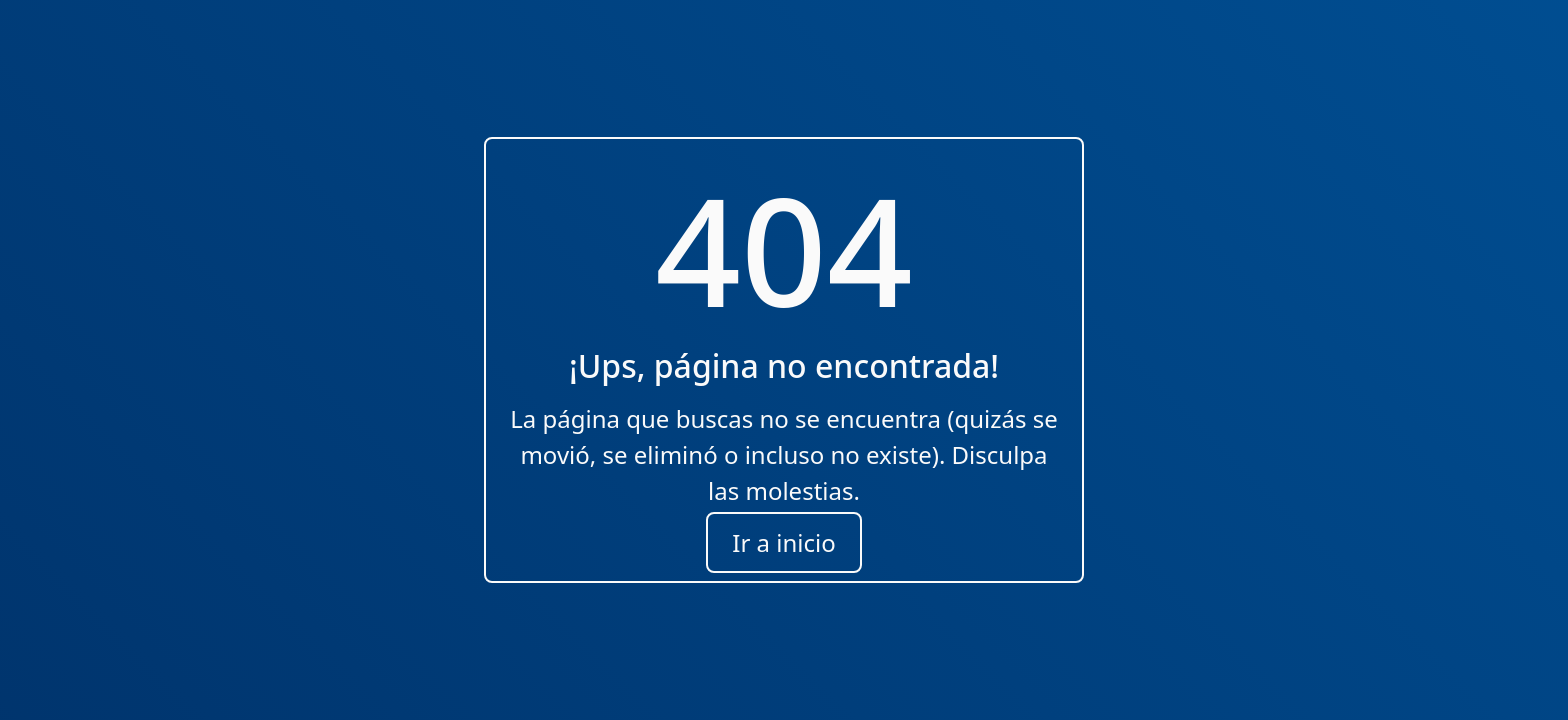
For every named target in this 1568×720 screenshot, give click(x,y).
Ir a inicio (783, 542)
